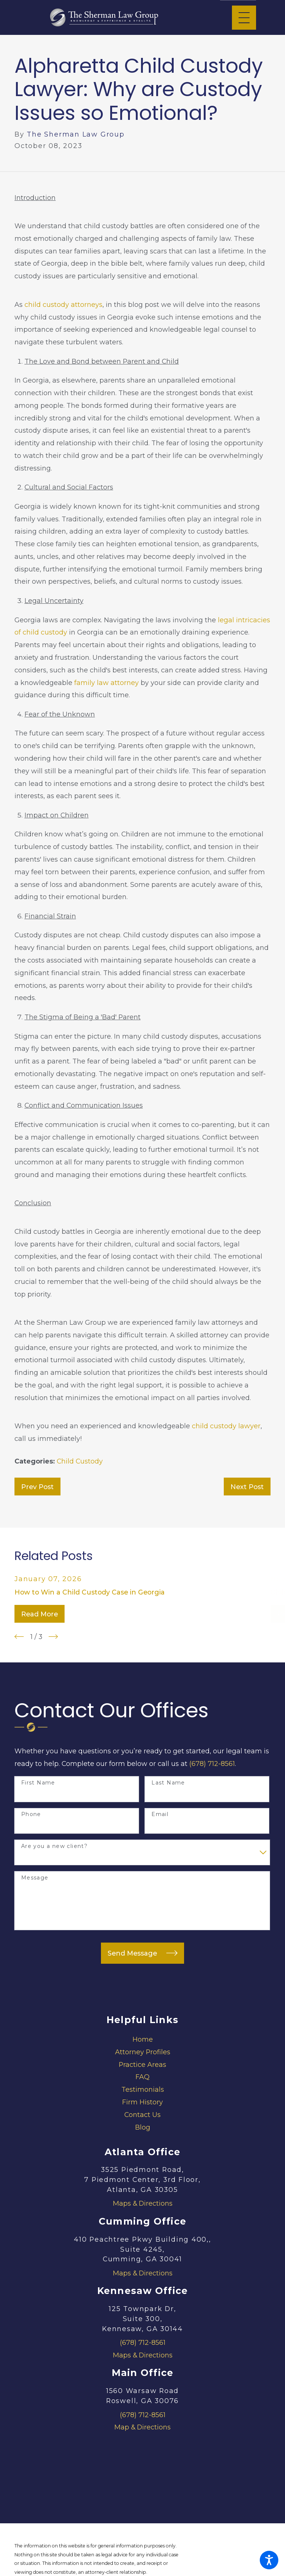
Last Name (168, 1783)
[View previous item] (19, 1636)
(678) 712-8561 (212, 1763)
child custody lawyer (226, 1426)
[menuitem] (142, 2039)
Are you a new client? (54, 1846)
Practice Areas (142, 2064)
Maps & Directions (143, 2203)
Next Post (247, 1487)
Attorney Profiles (142, 2052)
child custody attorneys (63, 304)
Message (35, 1878)
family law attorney (106, 682)
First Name (38, 1783)
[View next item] (53, 1636)
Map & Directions (142, 2427)
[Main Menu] (244, 18)
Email (159, 1814)
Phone (31, 1814)
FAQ (142, 2077)
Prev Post (37, 1487)
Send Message (142, 1953)
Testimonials (142, 2089)
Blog (142, 2127)
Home (142, 2039)
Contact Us (142, 2114)
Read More (39, 1614)
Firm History (142, 2102)
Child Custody (80, 1461)
